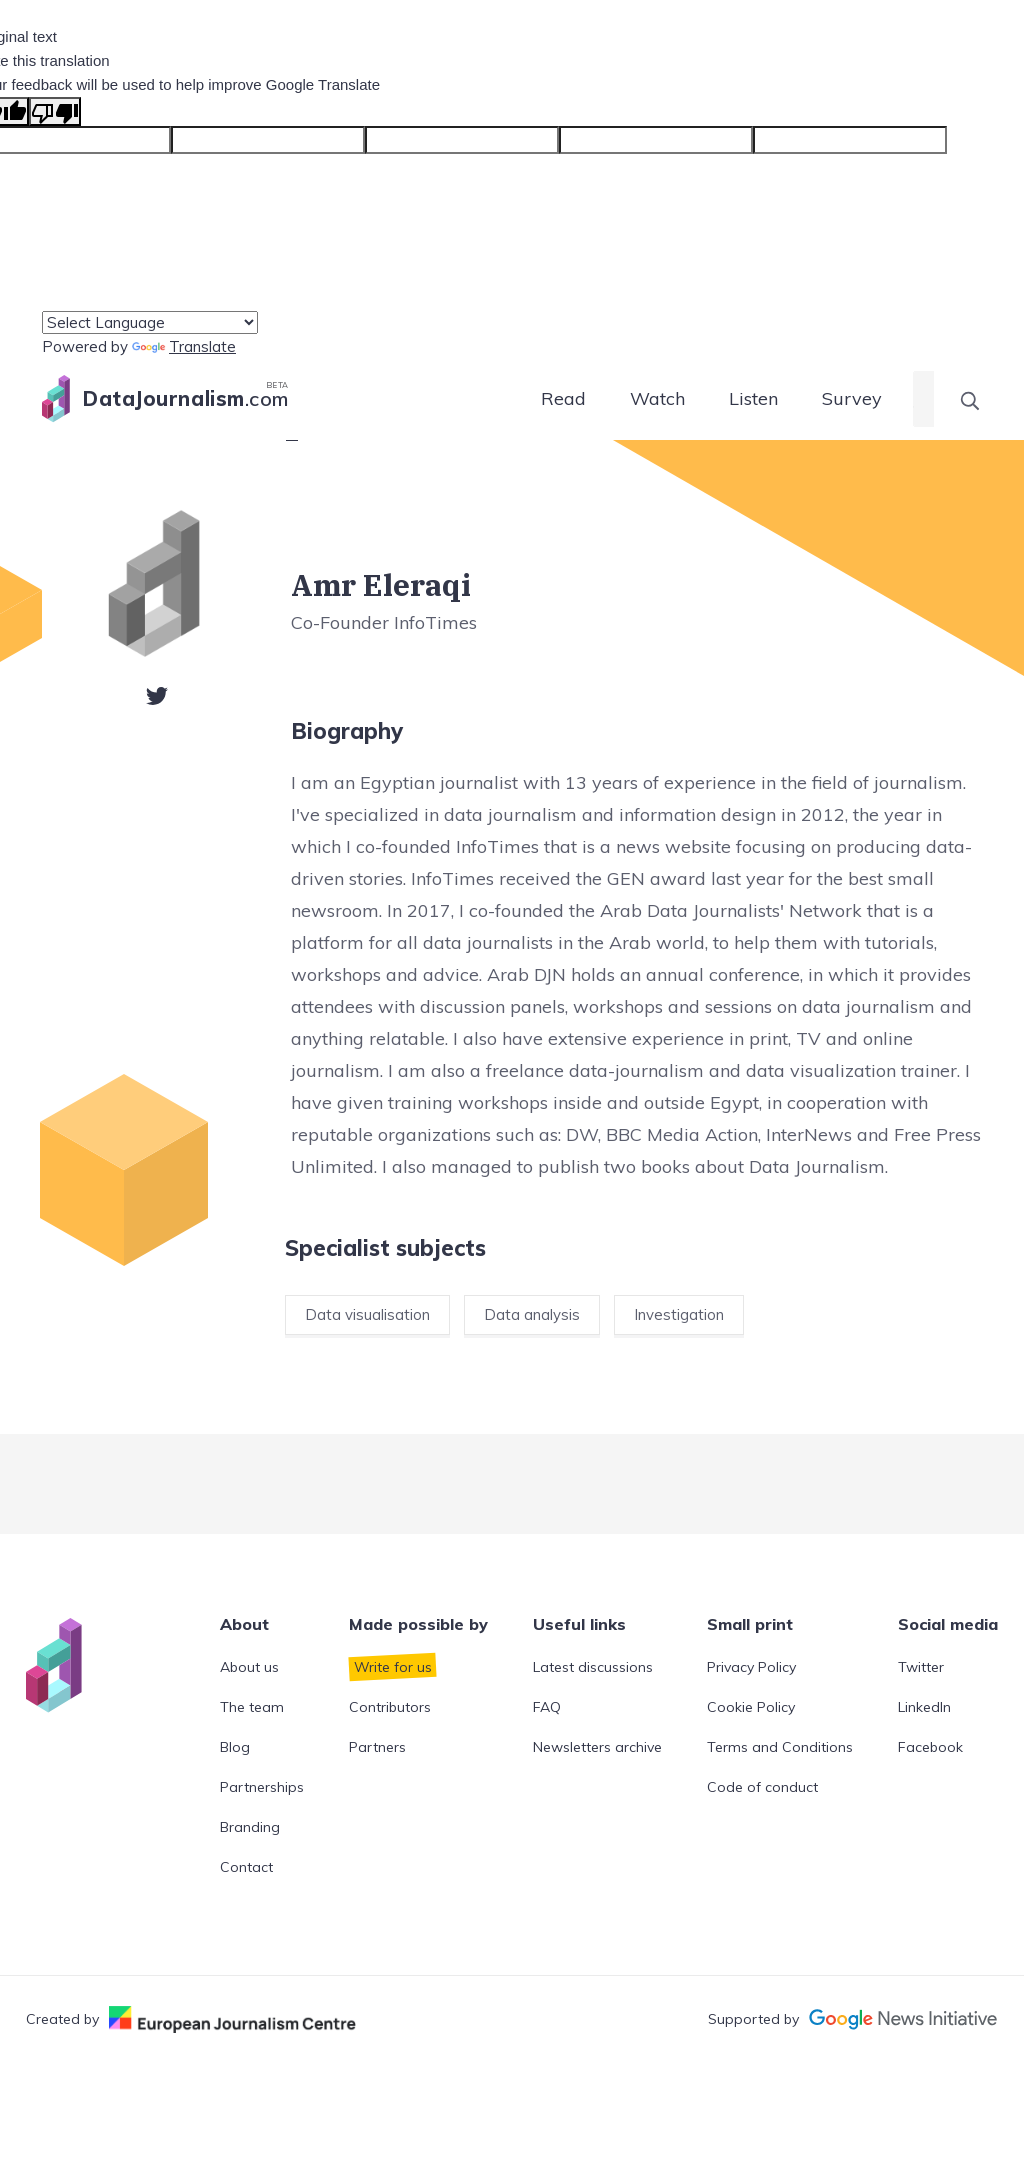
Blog (235, 1747)
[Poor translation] (55, 111)
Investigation (679, 1314)
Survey (852, 398)
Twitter (921, 1667)
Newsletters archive (597, 1747)
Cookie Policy (751, 1707)
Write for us (393, 1667)
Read (563, 398)
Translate (184, 346)
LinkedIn (924, 1707)
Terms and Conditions (780, 1747)
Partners (377, 1747)
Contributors (390, 1707)
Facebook (930, 1747)
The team (252, 1707)
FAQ (547, 1707)
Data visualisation (367, 1314)
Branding (250, 1827)
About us (249, 1667)
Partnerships (262, 1787)
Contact (246, 1867)
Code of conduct (762, 1787)
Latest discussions (593, 1667)
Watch (657, 398)
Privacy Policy (751, 1667)
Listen (753, 398)
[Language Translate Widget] (150, 322)
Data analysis (532, 1314)
